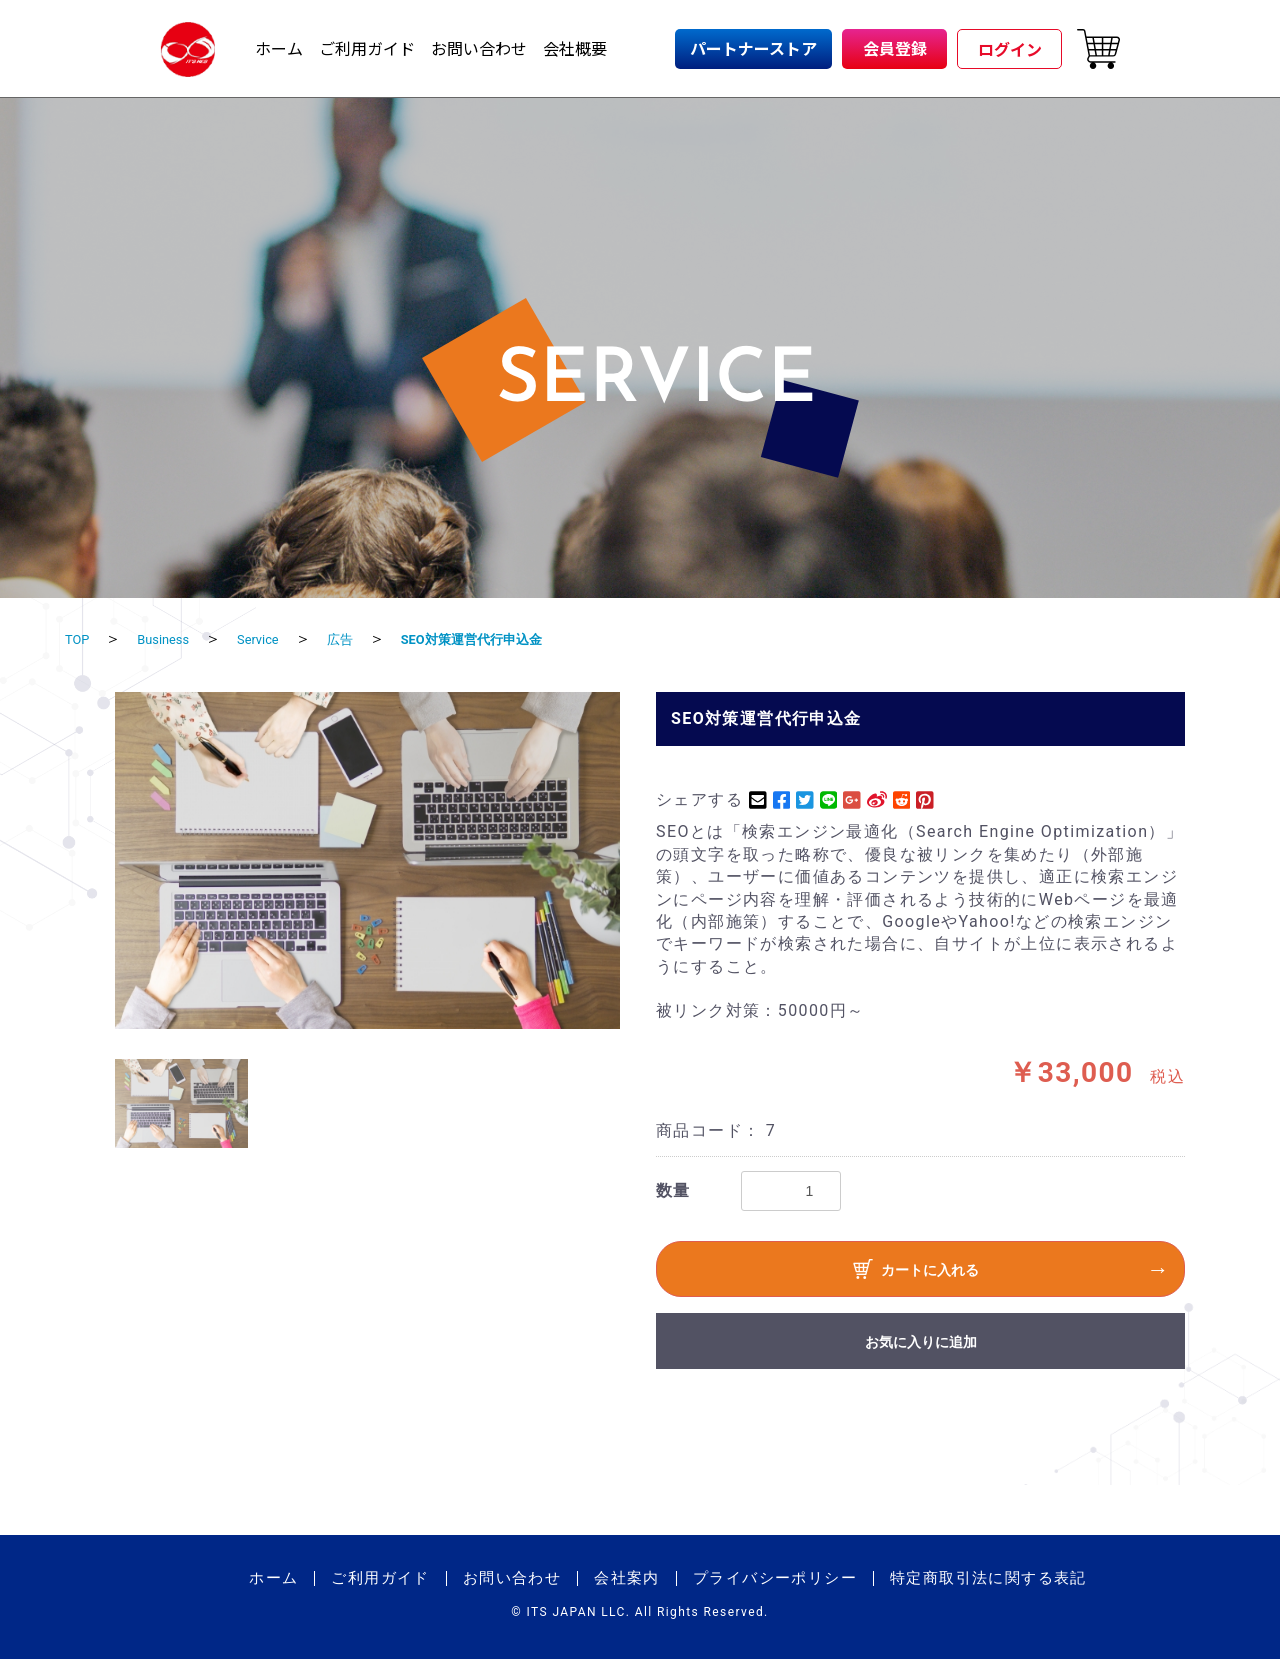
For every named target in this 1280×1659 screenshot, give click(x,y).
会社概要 (575, 48)
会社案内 (627, 1578)
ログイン (1010, 49)
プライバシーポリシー (775, 1578)
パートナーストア (753, 48)
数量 (673, 1190)
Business (175, 638)
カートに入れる (916, 1272)
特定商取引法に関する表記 (988, 1578)
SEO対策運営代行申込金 (523, 638)
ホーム (279, 48)
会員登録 (895, 48)
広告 (372, 638)
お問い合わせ (479, 48)
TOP (80, 638)
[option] (367, 860)
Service (282, 638)
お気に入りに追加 (921, 1342)
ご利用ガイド (367, 48)
